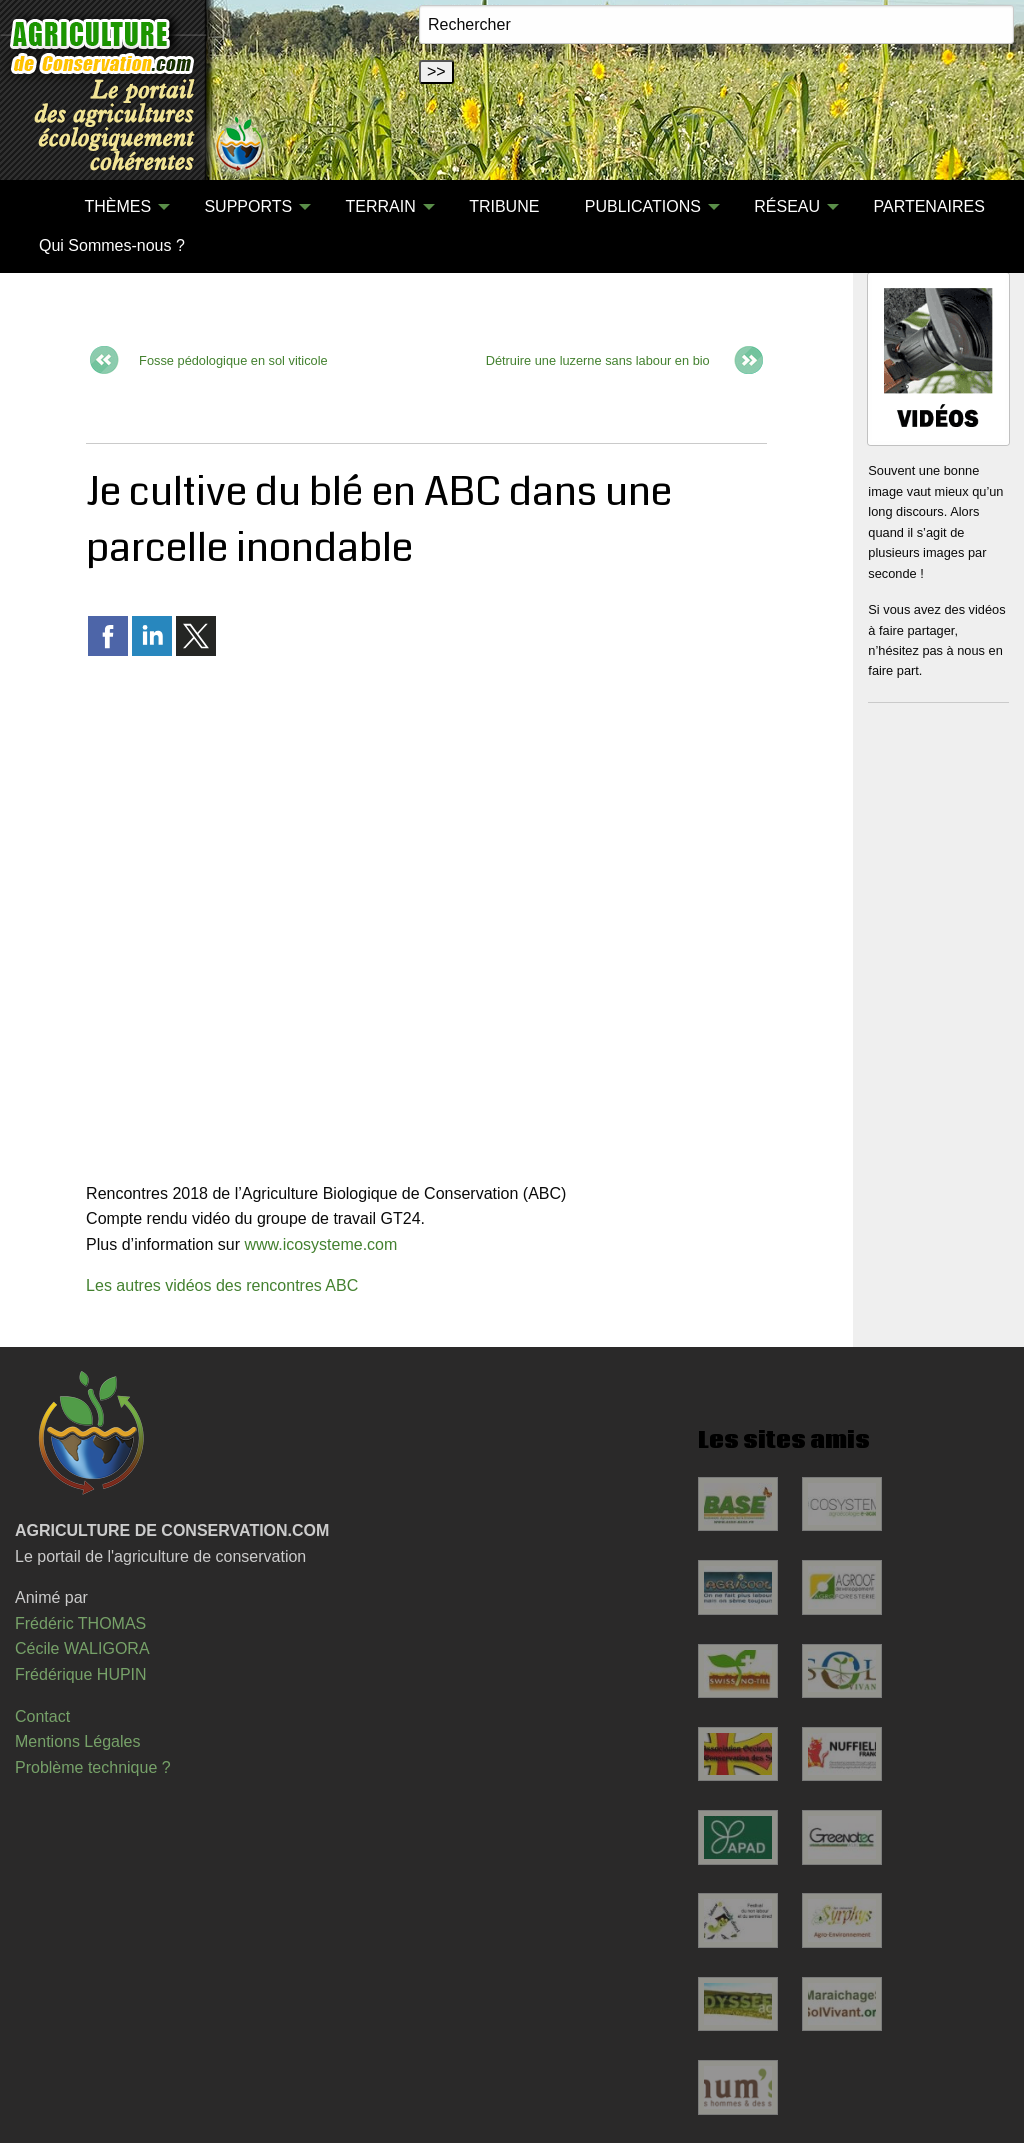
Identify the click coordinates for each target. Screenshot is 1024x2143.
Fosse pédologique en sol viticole (233, 359)
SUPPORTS (248, 206)
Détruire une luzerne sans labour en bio (598, 359)
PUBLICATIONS (643, 206)
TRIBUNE (504, 206)
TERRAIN (381, 206)
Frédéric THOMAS (80, 1623)
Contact (42, 1716)
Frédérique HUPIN (81, 1674)
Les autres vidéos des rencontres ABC (222, 1285)
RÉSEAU (787, 206)
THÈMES (117, 206)
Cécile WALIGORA (82, 1648)
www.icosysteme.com (320, 1244)
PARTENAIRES (928, 206)
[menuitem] (39, 207)
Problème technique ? (93, 1767)
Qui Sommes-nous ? (112, 245)
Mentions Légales (77, 1741)
